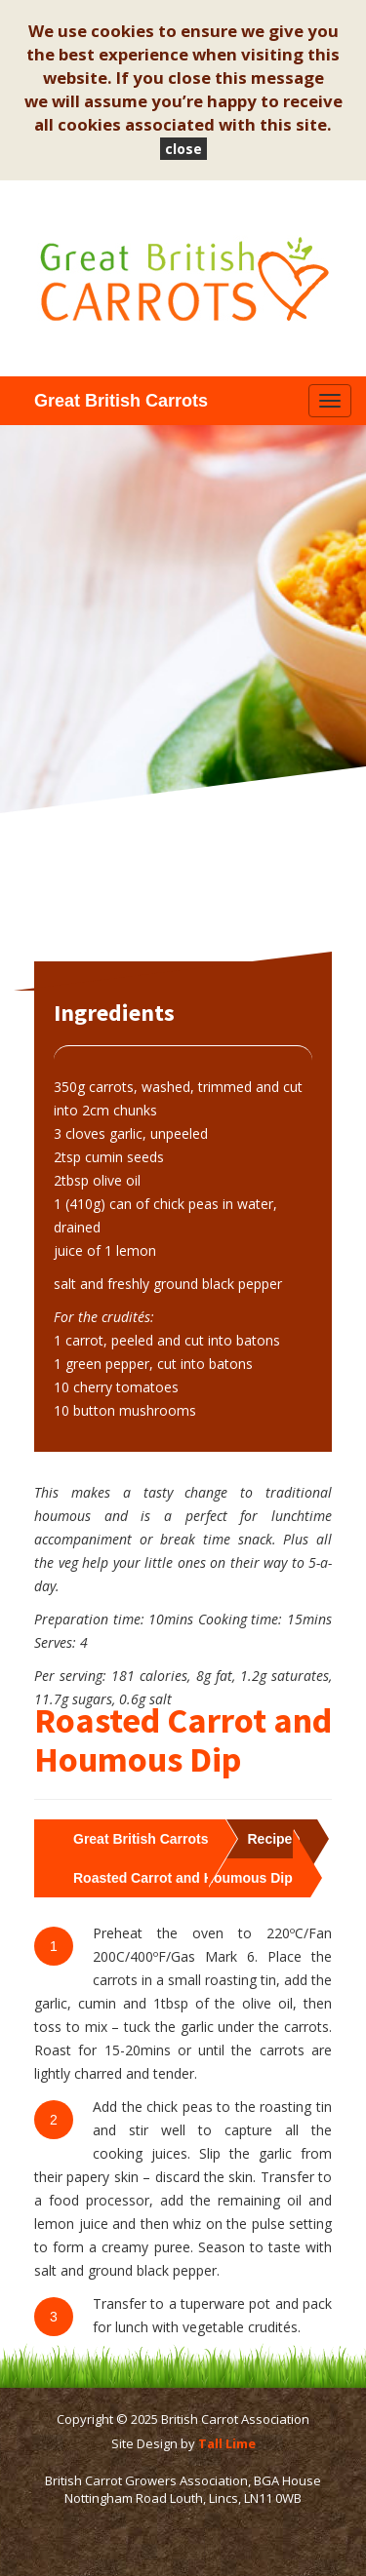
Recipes (273, 1839)
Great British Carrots (140, 1839)
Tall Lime (227, 2443)
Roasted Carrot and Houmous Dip (183, 1878)
